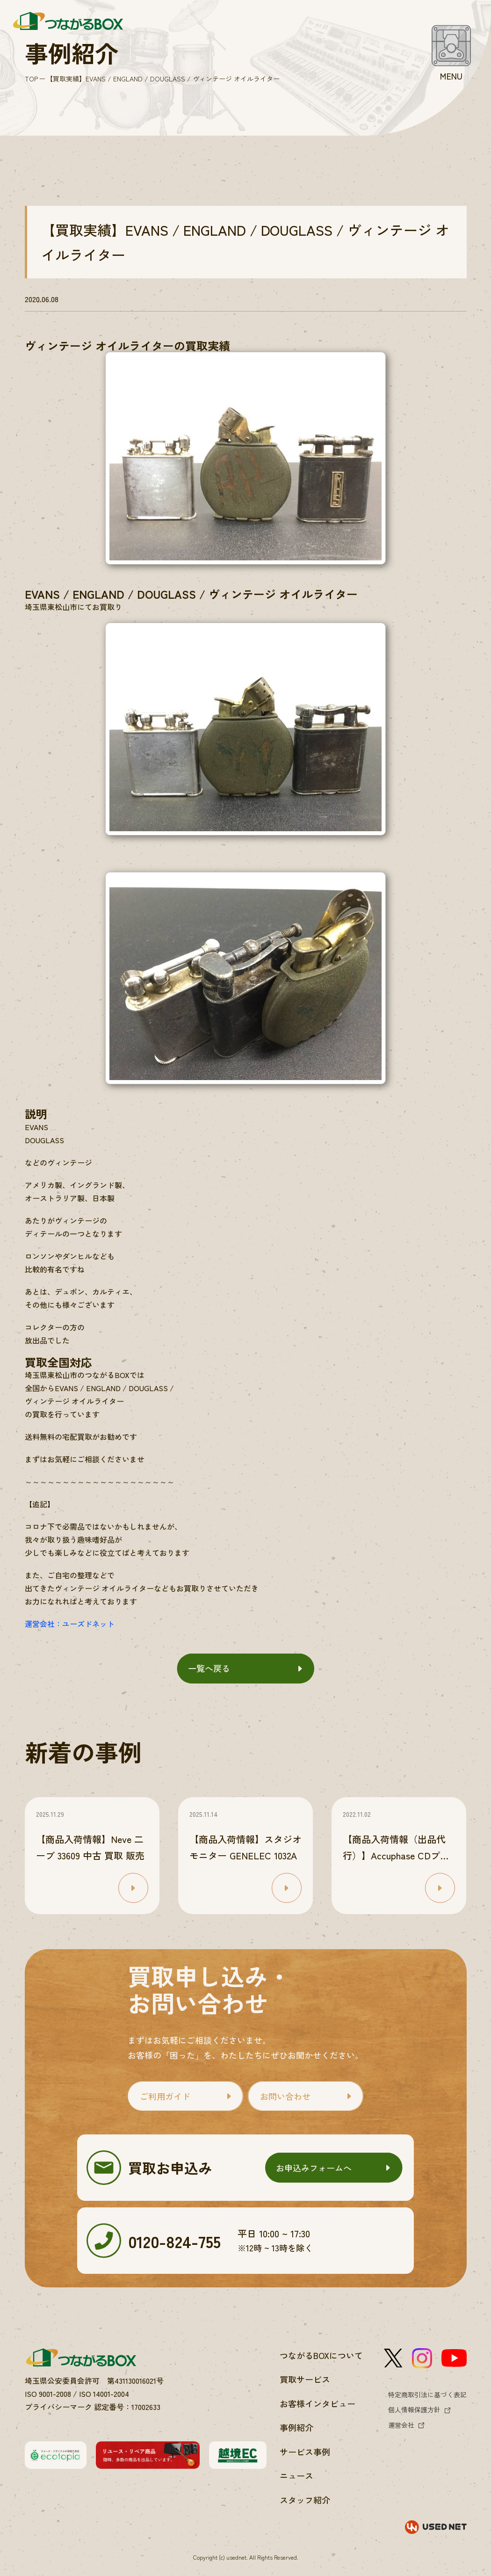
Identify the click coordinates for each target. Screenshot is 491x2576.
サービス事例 (305, 2451)
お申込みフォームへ (314, 2168)
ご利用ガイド (165, 2096)
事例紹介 (296, 2427)
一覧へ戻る (209, 1668)
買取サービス (305, 2379)
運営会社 (401, 2425)
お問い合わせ (285, 2096)
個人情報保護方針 (414, 2409)
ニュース (296, 2475)
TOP (31, 78)
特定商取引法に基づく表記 (427, 2394)
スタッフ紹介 (305, 2500)
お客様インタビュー (317, 2403)
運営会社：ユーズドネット (70, 1623)
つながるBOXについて (321, 2355)
